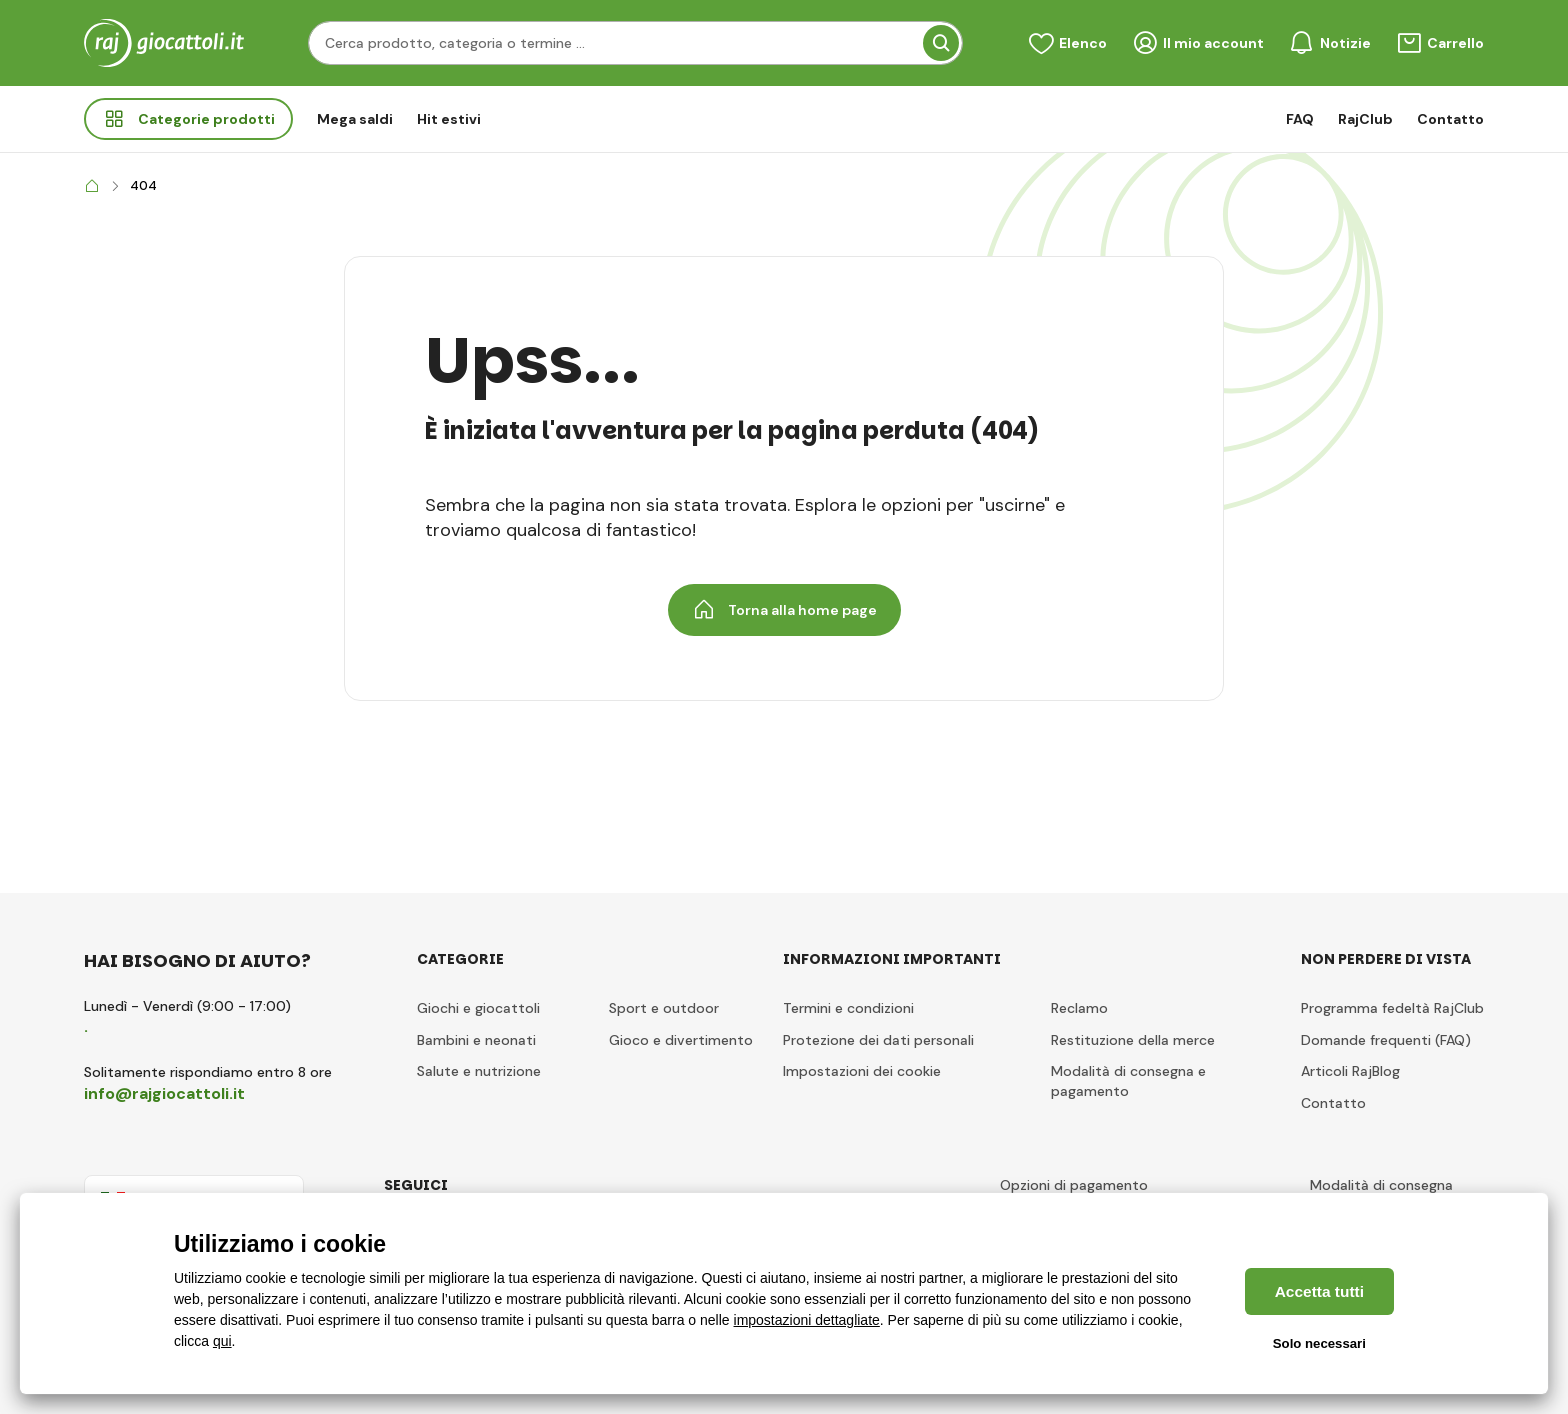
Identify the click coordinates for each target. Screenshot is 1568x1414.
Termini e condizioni (848, 1008)
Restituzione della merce (1133, 1040)
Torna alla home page (784, 610)
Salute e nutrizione (479, 1071)
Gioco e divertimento (681, 1040)
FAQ (1300, 119)
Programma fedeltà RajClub (1392, 1008)
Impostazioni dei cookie (862, 1071)
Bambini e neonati (476, 1040)
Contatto (1450, 119)
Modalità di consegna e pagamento (1128, 1081)
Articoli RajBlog (1350, 1071)
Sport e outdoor (664, 1008)
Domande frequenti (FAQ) (1386, 1040)
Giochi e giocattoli (478, 1008)
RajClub (1365, 119)
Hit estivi (449, 119)
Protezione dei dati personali (878, 1040)
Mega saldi (355, 119)
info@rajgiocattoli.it (164, 1093)
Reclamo (1079, 1008)
